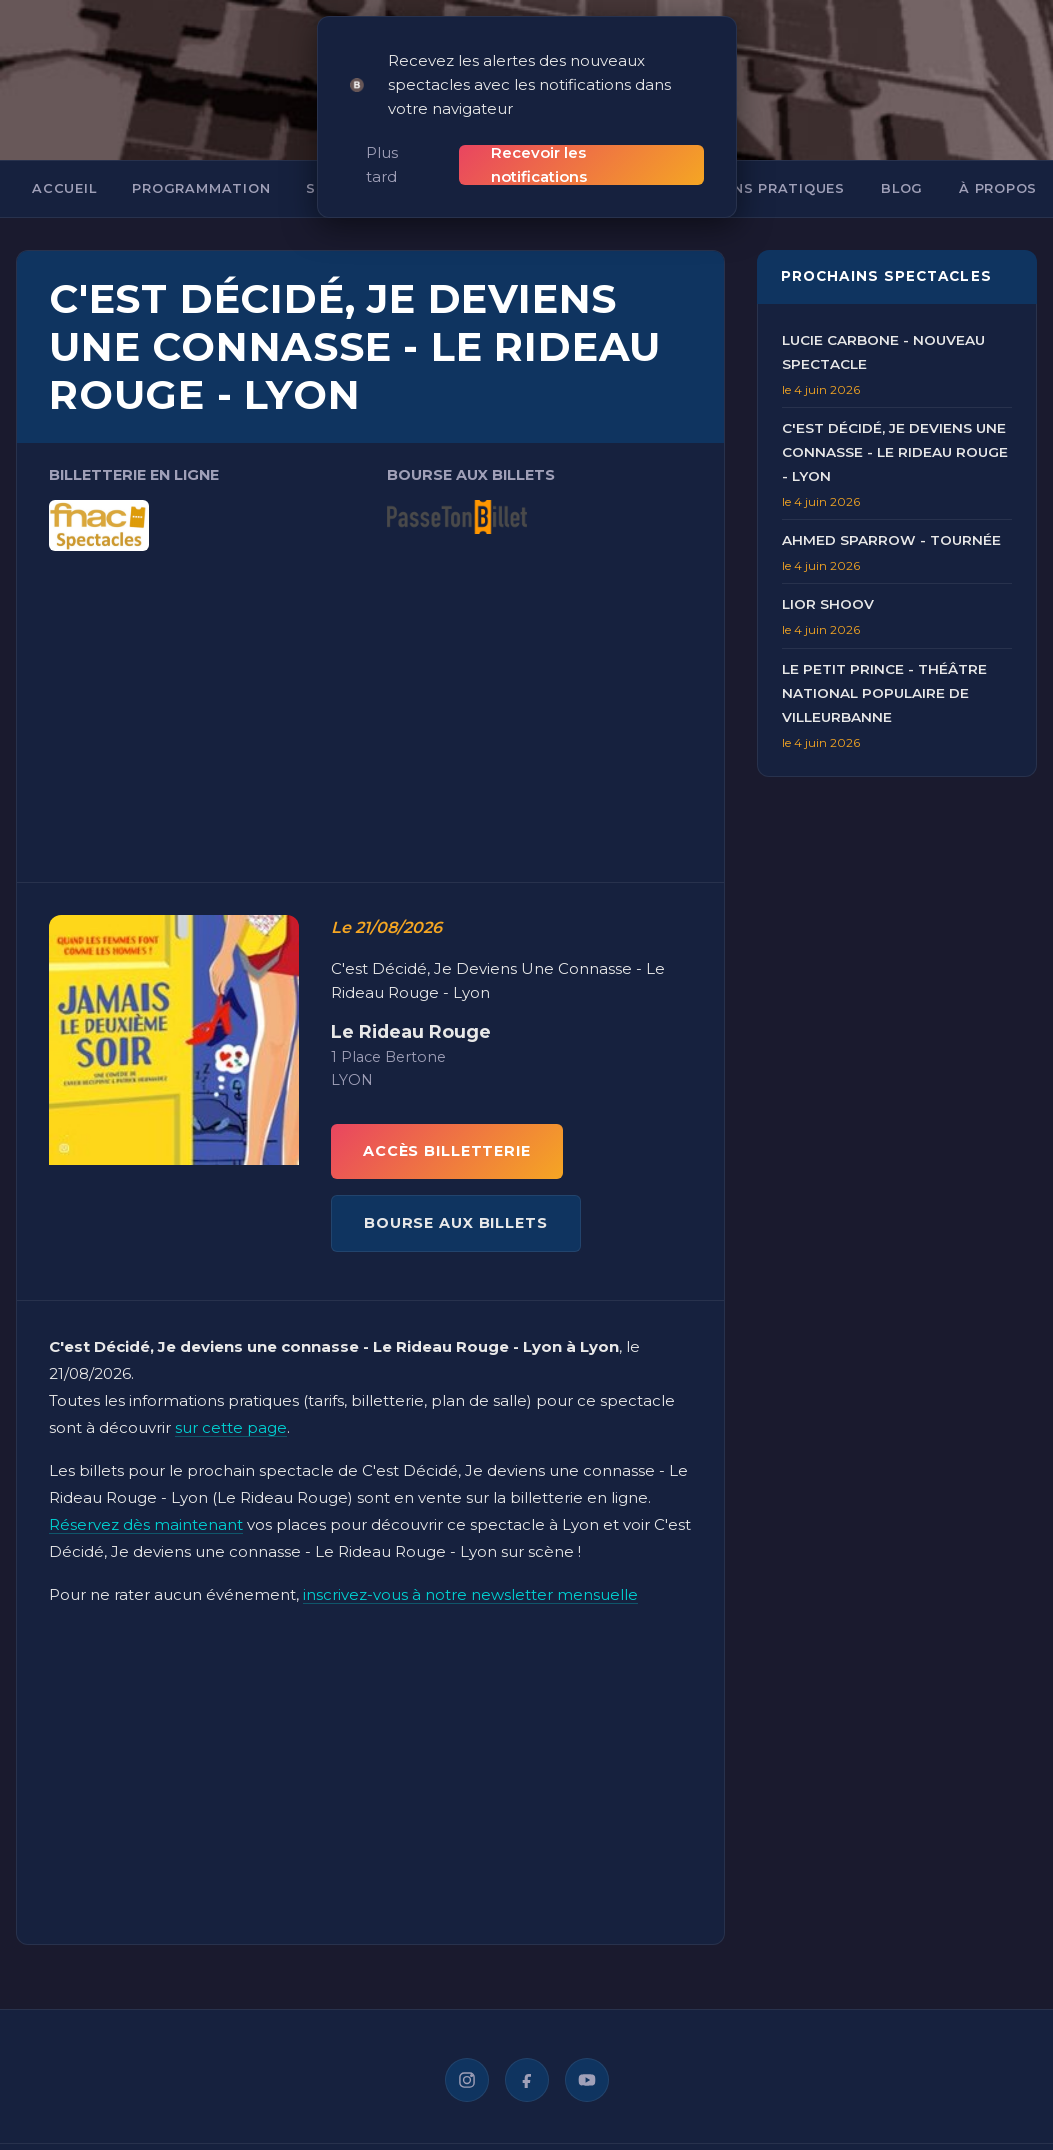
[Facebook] (527, 2057)
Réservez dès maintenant (146, 1501)
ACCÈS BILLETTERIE (447, 1128)
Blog (902, 165)
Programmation (201, 165)
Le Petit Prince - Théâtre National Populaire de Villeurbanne (884, 669)
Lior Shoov (828, 581)
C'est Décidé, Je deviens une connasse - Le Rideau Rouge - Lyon (895, 429)
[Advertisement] (370, 678)
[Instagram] (467, 2057)
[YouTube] (587, 2057)
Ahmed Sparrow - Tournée (891, 517)
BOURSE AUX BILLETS (456, 1200)
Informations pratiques (740, 165)
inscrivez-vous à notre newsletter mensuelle (470, 1571)
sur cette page (231, 1404)
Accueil (64, 165)
